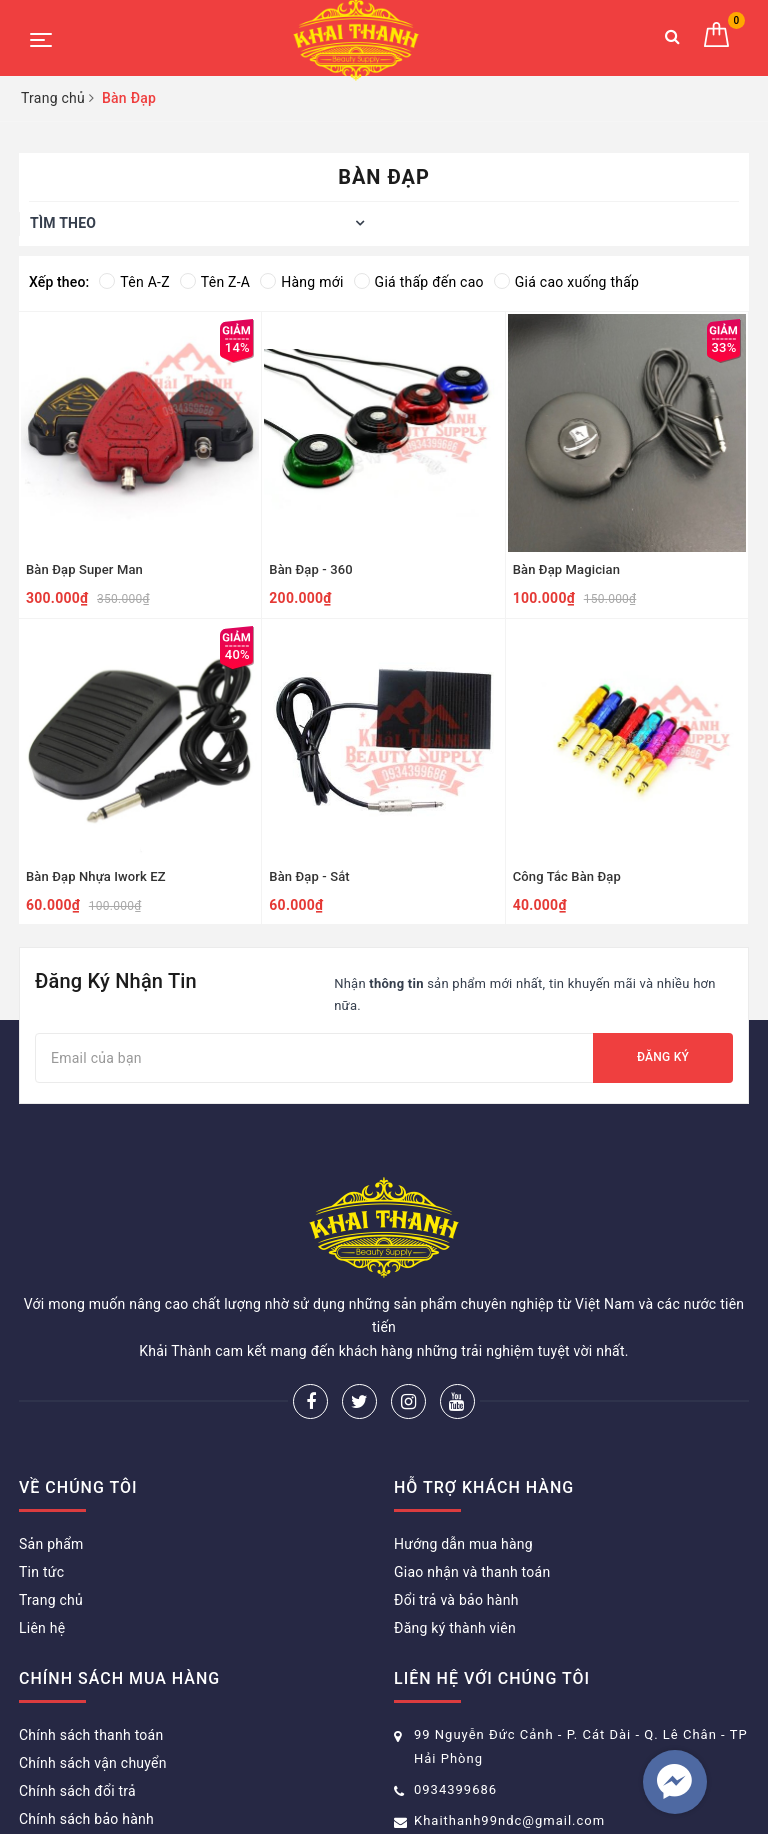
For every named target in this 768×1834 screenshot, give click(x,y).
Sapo (575, 1788)
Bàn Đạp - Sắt (309, 876)
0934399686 (455, 1689)
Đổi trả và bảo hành (456, 1500)
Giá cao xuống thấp (566, 282)
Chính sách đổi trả (77, 1691)
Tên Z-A (215, 282)
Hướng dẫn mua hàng (463, 1444)
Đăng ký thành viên (455, 1528)
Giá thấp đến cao (419, 282)
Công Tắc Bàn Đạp (567, 876)
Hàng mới (301, 282)
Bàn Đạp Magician (566, 569)
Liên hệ (42, 1528)
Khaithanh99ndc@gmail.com (509, 1720)
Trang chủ (51, 1500)
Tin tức (41, 1472)
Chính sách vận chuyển (93, 1663)
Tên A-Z (134, 282)
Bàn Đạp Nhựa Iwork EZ (96, 876)
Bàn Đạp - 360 (310, 569)
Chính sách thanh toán (91, 1635)
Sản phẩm (51, 1444)
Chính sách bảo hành (86, 1719)
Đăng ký (663, 1057)
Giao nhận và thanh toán (472, 1472)
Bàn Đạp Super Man (84, 569)
